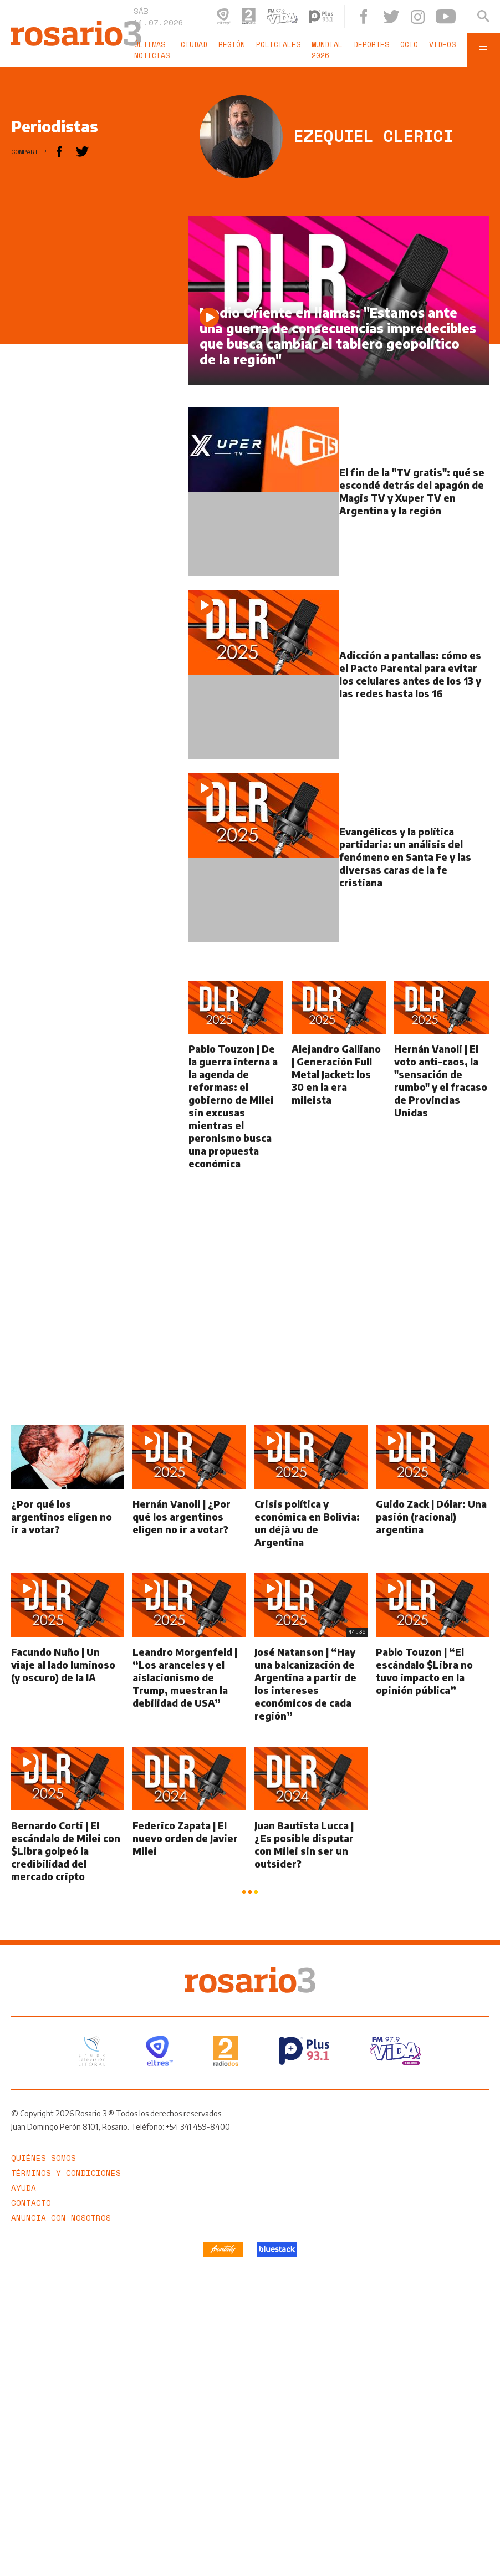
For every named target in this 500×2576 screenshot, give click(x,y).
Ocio (409, 44)
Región (231, 44)
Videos (442, 44)
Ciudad (194, 44)
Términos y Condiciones (66, 2173)
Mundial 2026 (327, 50)
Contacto (31, 2202)
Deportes (371, 44)
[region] (94, 382)
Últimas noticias (152, 50)
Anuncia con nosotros (61, 2217)
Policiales (278, 44)
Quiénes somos (43, 2158)
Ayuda (23, 2188)
